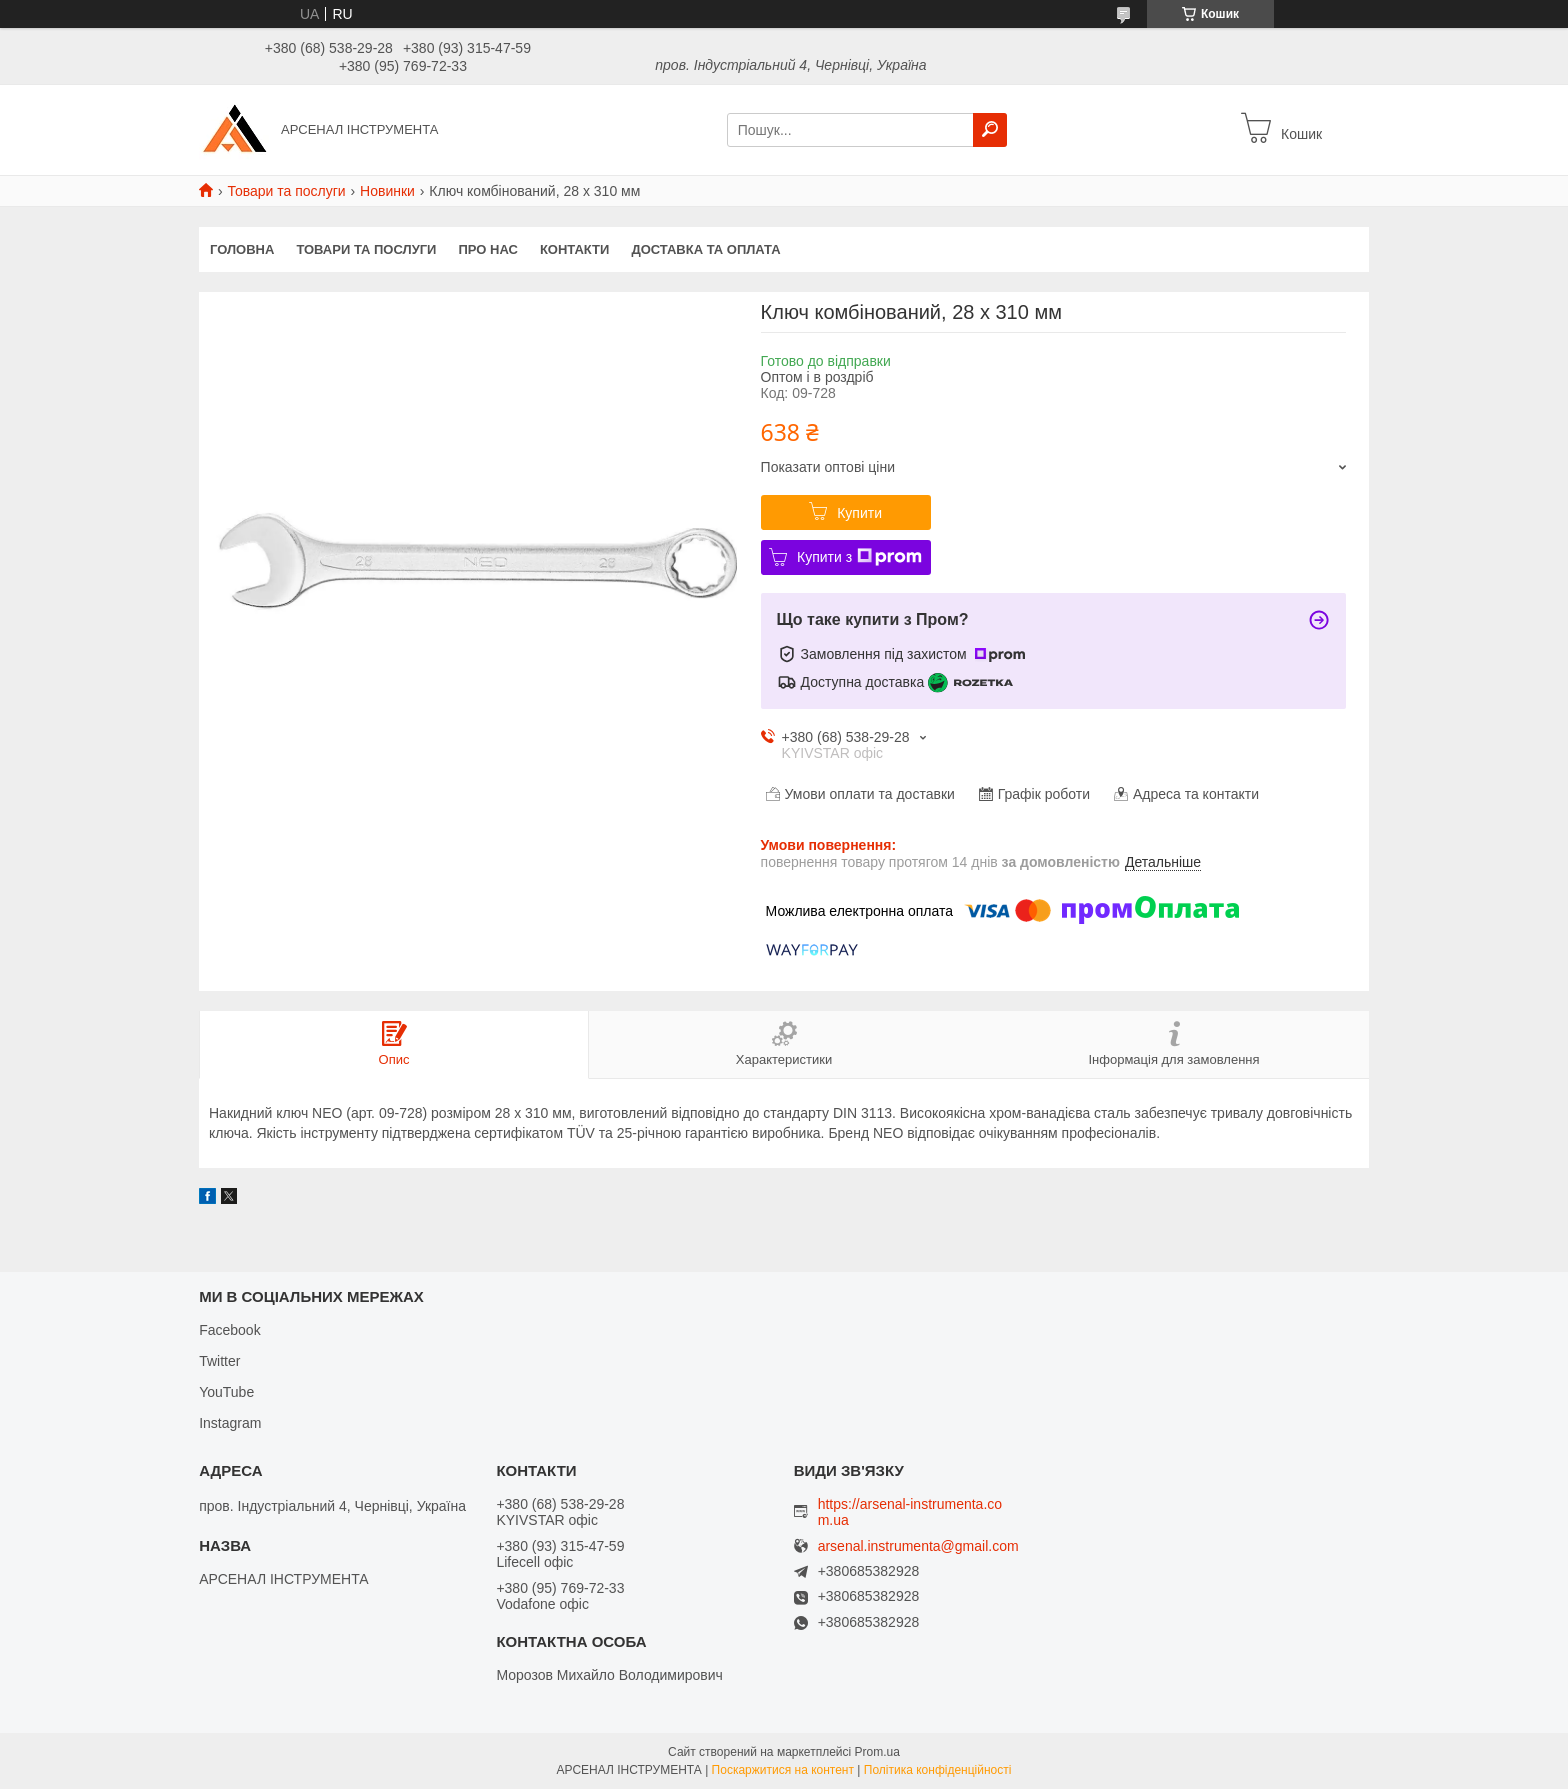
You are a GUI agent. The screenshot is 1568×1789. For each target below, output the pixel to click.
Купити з (859, 557)
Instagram (230, 1423)
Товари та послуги (286, 191)
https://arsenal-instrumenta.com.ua (910, 1512)
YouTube (226, 1392)
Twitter (219, 1361)
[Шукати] (990, 130)
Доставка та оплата (705, 249)
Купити (859, 513)
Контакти (575, 249)
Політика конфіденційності (938, 1770)
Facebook (229, 1330)
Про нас (487, 249)
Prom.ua (877, 1752)
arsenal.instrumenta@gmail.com (918, 1546)
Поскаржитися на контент (783, 1770)
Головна (242, 249)
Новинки (387, 191)
